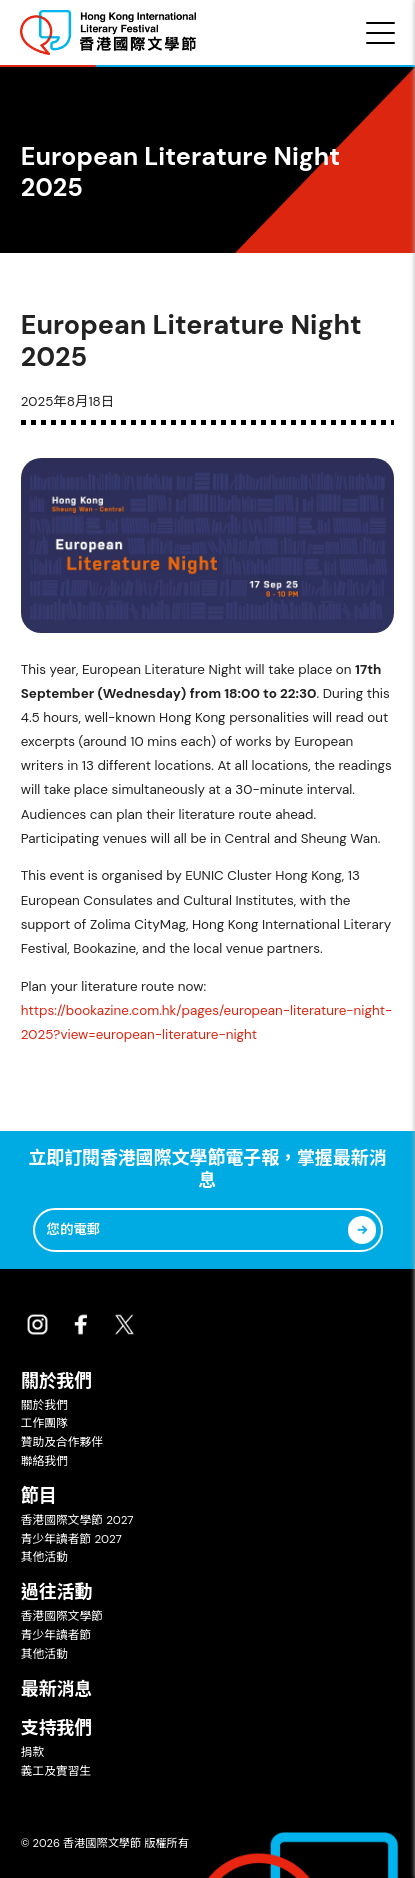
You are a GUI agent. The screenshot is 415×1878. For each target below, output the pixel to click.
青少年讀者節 (56, 1635)
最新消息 (57, 1689)
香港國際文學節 (62, 1616)
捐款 (33, 1752)
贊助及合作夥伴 (62, 1442)
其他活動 (44, 1557)
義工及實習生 (56, 1771)
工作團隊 (44, 1423)
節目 (39, 1496)
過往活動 (57, 1592)
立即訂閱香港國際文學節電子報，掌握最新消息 (207, 1169)
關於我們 (57, 1381)
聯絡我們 (44, 1461)
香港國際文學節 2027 (77, 1520)
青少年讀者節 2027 (71, 1539)
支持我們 (57, 1728)
